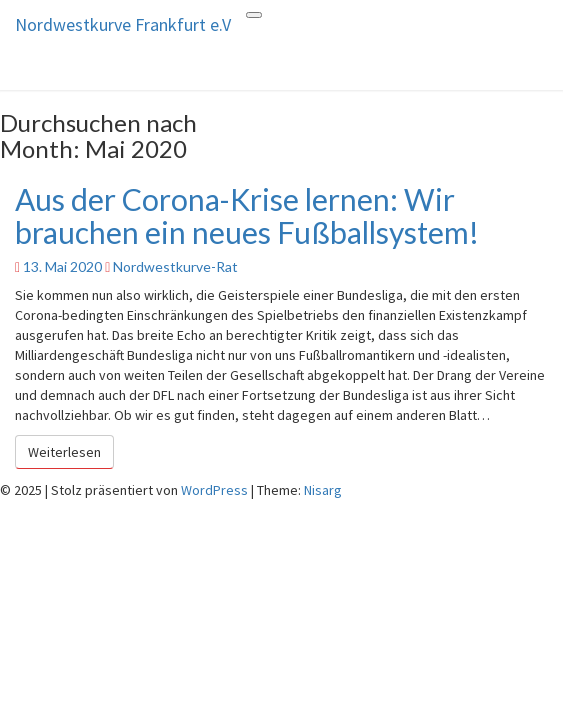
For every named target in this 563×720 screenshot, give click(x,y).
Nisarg (323, 490)
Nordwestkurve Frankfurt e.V (123, 24)
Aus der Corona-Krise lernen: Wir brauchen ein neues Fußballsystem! (247, 215)
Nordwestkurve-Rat (175, 266)
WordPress (214, 490)
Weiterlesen (71, 451)
